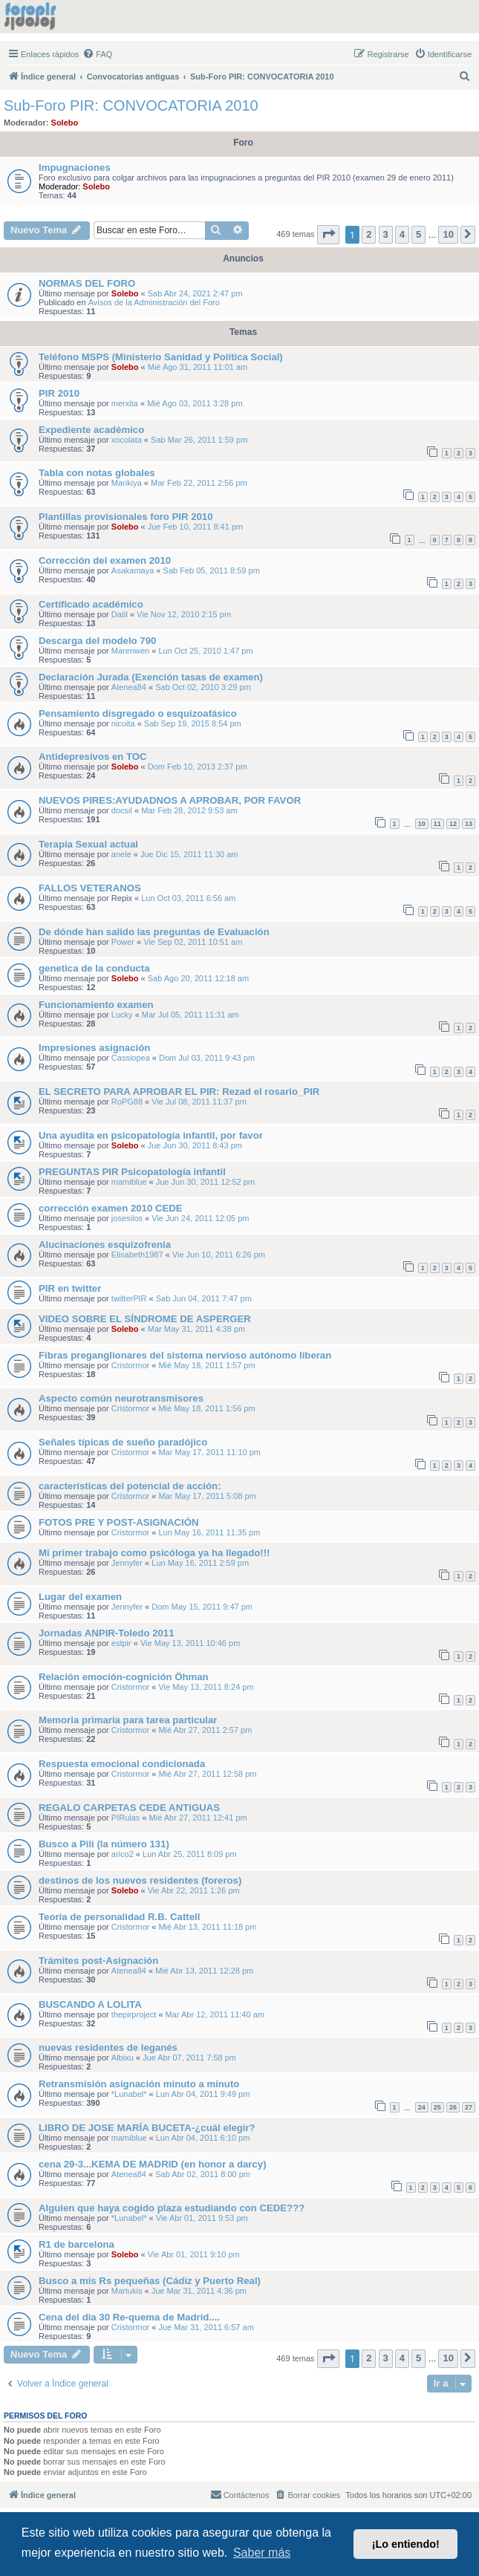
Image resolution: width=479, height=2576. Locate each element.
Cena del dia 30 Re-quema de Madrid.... (129, 2317)
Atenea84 (128, 687)
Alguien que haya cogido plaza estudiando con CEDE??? (171, 2208)
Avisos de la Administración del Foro (154, 302)
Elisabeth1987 (137, 1254)
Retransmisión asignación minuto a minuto (139, 2083)
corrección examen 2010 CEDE (111, 1208)
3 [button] (385, 234)
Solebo (65, 122)
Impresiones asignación (94, 1047)
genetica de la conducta (94, 968)
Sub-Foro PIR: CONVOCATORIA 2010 (131, 105)
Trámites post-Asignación (98, 1960)
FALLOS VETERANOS (90, 888)
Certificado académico (91, 604)
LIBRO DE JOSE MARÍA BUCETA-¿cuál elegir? (147, 2127)
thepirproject (134, 2014)
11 (437, 823)
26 (453, 2107)
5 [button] (418, 234)
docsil (121, 810)
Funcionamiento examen (96, 1004)
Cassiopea (130, 1057)
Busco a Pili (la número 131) (104, 1844)
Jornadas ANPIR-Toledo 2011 (106, 1633)
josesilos (127, 1218)
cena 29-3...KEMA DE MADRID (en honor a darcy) (153, 2164)
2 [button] (368, 234)
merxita (124, 403)
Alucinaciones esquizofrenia (105, 1244)
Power (122, 941)
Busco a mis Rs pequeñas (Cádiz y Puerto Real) (150, 2280)
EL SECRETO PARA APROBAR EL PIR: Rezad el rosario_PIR (179, 1091)
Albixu (122, 2057)
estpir (121, 1643)
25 (437, 2107)
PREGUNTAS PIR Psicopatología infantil (132, 1171)
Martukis (127, 2290)
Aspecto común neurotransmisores (121, 1398)
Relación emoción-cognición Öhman (124, 1676)
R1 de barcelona (76, 2244)
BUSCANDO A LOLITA (90, 2004)
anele (121, 854)
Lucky (122, 1014)
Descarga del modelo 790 (97, 640)
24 (422, 2107)
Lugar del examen (80, 1596)
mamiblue (129, 1181)
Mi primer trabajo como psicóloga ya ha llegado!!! (154, 1552)
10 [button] (448, 234)
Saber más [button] (261, 2552)
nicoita (123, 723)
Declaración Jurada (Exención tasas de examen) (151, 677)
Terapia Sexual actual (88, 844)
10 (422, 823)
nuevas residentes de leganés (108, 2047)
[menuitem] (97, 54)
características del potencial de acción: (130, 1486)
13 (468, 823)
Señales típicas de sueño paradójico (123, 1442)
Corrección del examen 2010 (105, 560)
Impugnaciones (75, 167)
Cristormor (130, 1365)
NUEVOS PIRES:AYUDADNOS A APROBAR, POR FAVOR (170, 800)
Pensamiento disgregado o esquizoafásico (138, 713)
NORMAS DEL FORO (87, 283)
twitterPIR (129, 1298)
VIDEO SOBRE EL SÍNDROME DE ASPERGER (145, 1318)
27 (468, 2107)
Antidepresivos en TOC (93, 756)
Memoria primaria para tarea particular (128, 1720)
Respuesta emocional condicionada (122, 1763)
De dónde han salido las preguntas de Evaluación (154, 931)
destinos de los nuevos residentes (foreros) (140, 1880)
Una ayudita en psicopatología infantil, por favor (151, 1135)
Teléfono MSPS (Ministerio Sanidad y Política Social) (161, 356)
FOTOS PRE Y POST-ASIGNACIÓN (118, 1522)
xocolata (126, 439)
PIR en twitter (70, 1288)
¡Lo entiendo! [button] (406, 2544)
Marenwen (130, 650)
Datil (119, 614)
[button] (328, 234)
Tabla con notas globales (97, 472)
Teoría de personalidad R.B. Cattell (119, 1916)
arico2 (122, 1854)
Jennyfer (127, 1562)
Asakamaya (132, 570)
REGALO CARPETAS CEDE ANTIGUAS (129, 1807)
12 (453, 823)
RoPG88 (127, 1101)
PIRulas (125, 1817)
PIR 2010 (59, 393)
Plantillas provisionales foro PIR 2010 (126, 516)
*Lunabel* (129, 2093)
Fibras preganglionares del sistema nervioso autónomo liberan (185, 1355)
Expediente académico (91, 429)
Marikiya (126, 482)
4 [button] (402, 234)
